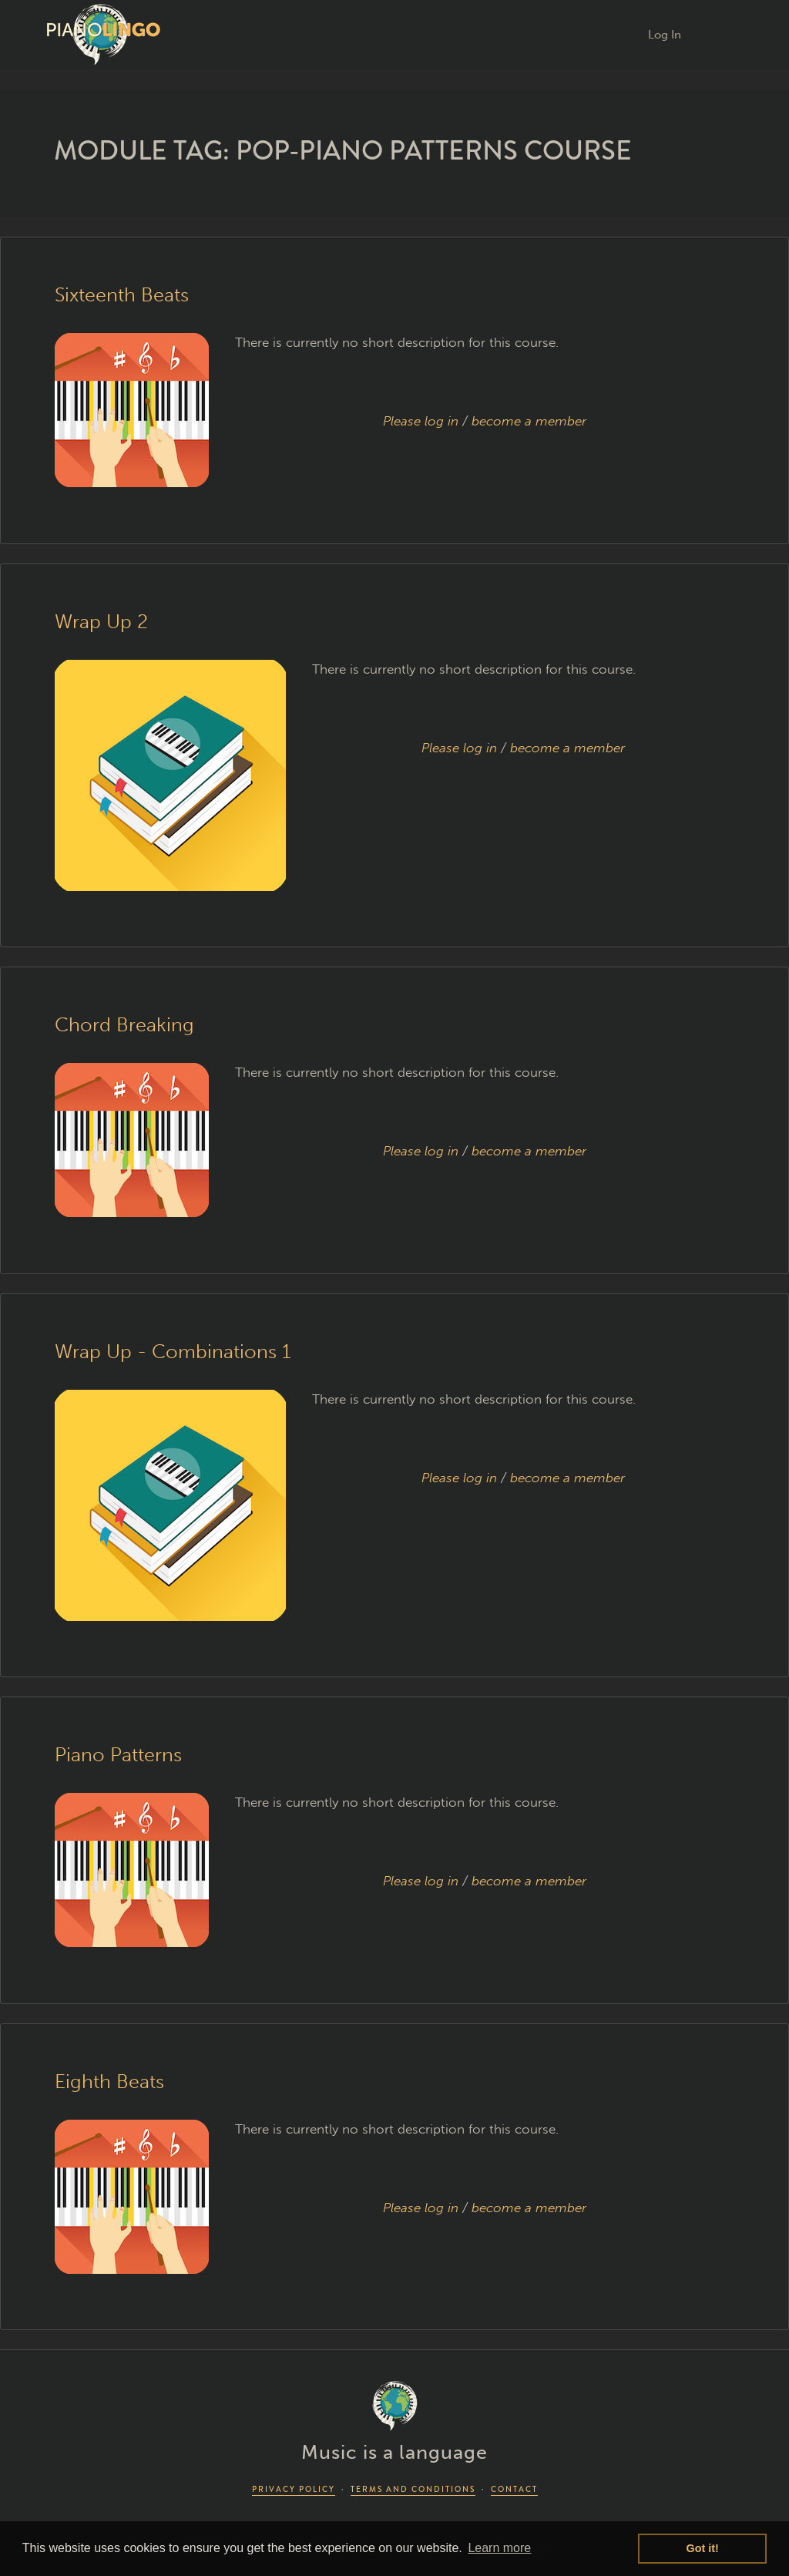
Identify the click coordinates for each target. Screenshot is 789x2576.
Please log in (420, 421)
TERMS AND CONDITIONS (413, 2489)
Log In (664, 35)
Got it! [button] (703, 2548)
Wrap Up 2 (101, 622)
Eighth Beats (109, 2081)
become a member (529, 421)
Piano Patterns (118, 1755)
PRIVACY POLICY (293, 2489)
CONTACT (514, 2489)
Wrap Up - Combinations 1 (173, 1352)
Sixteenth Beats (122, 295)
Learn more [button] (499, 2547)
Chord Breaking (124, 1025)
